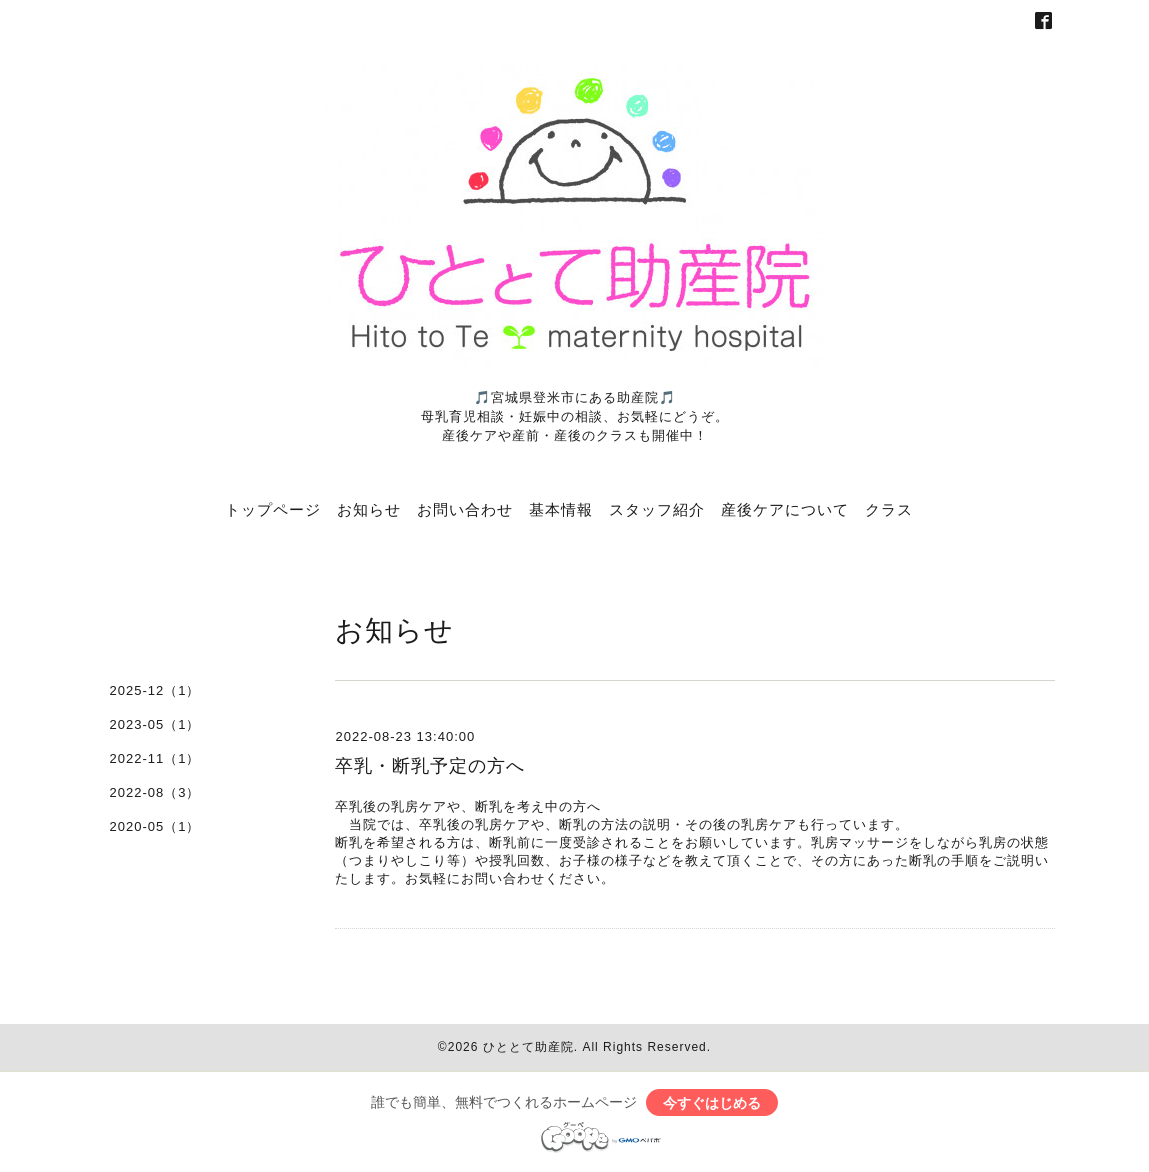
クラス (889, 509)
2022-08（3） (155, 792)
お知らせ (369, 509)
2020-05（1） (155, 826)
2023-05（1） (155, 724)
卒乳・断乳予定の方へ (430, 766)
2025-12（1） (155, 690)
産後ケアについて (785, 509)
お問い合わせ (465, 509)
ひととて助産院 (528, 1047)
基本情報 (561, 509)
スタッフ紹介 (657, 509)
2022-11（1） (155, 758)
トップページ (273, 509)
